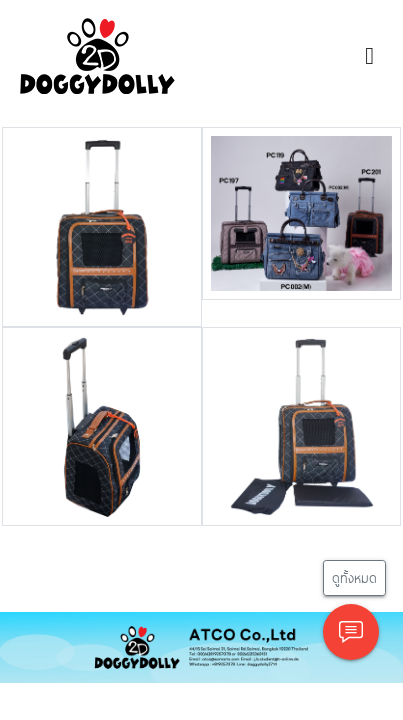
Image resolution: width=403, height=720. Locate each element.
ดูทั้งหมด (354, 577)
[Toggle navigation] (369, 56)
